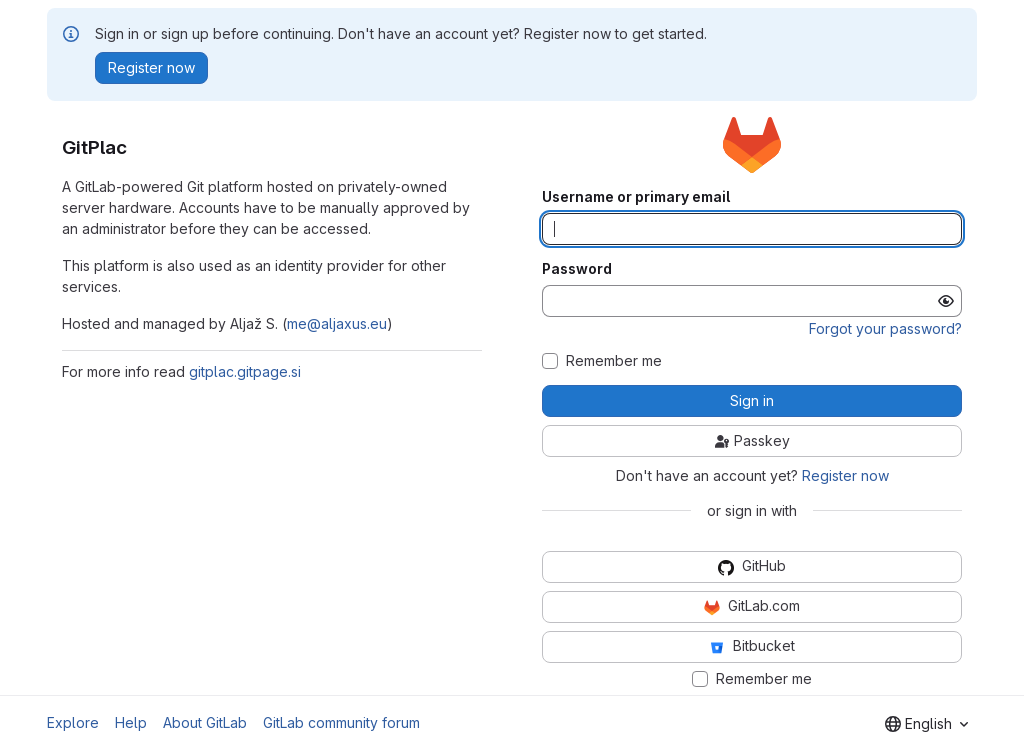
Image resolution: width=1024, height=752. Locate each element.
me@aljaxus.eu (337, 323)
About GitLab (205, 722)
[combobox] (926, 724)
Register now (845, 475)
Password (577, 269)
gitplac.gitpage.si (245, 371)
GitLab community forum (341, 722)
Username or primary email (636, 197)
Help (131, 722)
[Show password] (946, 301)
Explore (73, 722)
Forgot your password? (885, 328)
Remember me (614, 361)
